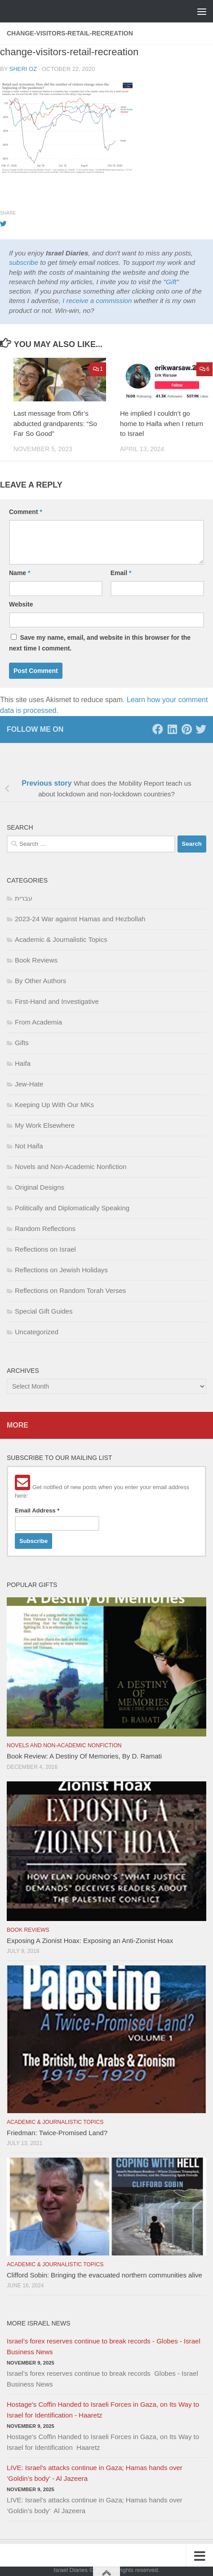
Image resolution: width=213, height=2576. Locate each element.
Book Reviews (36, 960)
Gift (171, 282)
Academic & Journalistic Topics (61, 939)
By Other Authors (40, 981)
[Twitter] (200, 729)
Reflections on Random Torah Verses (70, 1290)
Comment (25, 511)
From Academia (38, 1022)
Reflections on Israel (45, 1249)
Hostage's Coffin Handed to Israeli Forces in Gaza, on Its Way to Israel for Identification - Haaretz (103, 2409)
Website (21, 604)
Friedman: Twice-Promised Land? (57, 2132)
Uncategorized (36, 1332)
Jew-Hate (29, 1084)
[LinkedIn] (172, 729)
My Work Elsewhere (45, 1125)
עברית (23, 898)
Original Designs (39, 1187)
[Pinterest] (186, 729)
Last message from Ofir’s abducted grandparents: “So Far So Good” (55, 423)
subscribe (23, 262)
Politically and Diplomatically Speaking (72, 1208)
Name (19, 572)
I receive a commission (97, 300)
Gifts (22, 1042)
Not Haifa (29, 1146)
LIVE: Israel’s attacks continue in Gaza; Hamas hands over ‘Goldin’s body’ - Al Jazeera (94, 2473)
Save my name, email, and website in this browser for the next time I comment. (100, 643)
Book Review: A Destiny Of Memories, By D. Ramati (84, 1756)
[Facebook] (157, 729)
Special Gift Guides (43, 1311)
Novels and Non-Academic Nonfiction (70, 1166)
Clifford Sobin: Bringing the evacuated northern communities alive (104, 2275)
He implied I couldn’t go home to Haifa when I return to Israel (161, 423)
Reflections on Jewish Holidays (61, 1270)
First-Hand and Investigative (57, 1001)
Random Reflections (45, 1228)
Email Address (37, 1510)
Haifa (23, 1063)
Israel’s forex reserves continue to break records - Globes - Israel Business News (103, 2346)
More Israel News (39, 2323)
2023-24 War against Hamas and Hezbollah (80, 919)
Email (121, 572)
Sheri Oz (23, 69)
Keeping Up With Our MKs (54, 1104)
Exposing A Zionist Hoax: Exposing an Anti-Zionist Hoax (90, 1940)
